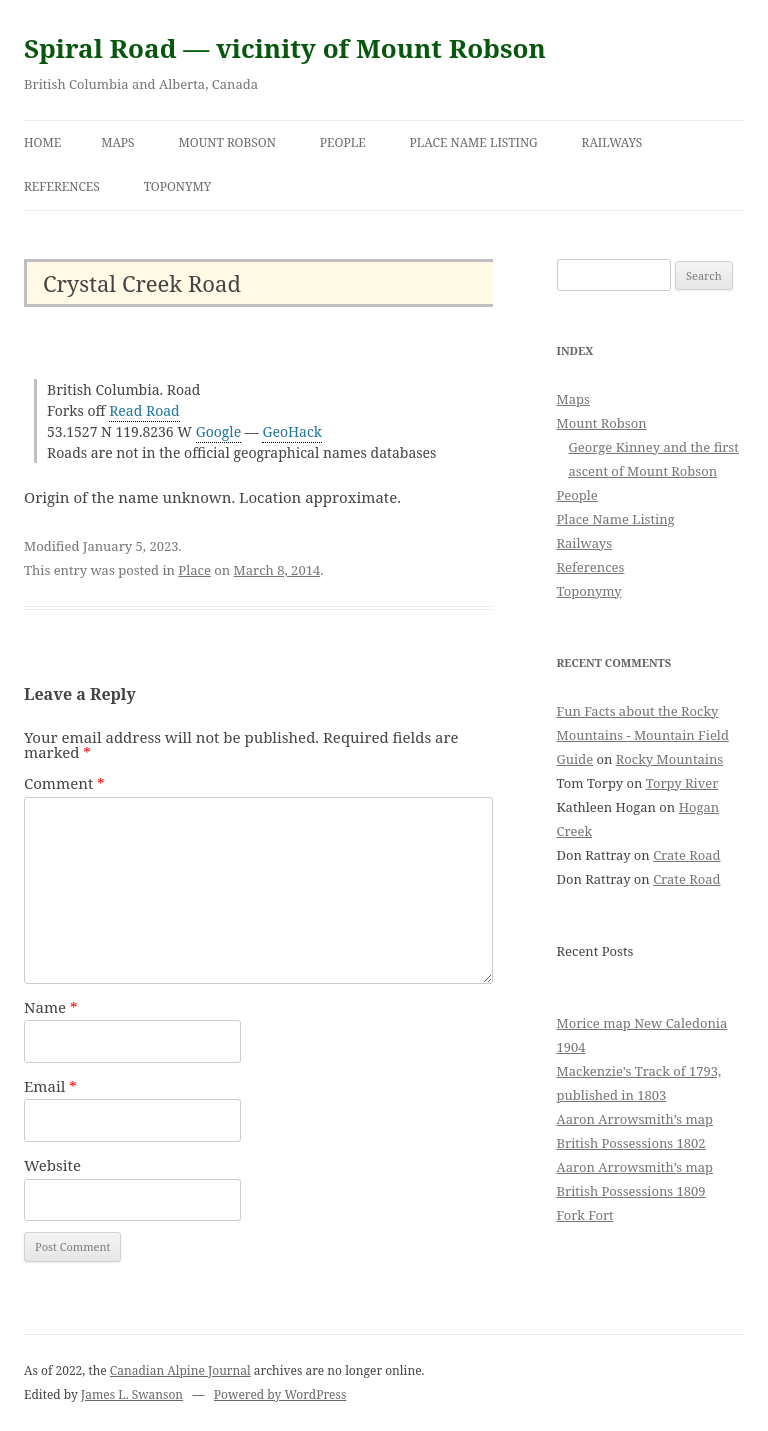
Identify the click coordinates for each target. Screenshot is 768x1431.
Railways (612, 142)
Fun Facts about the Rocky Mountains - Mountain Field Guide (643, 735)
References (62, 186)
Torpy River (682, 783)
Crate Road (686, 855)
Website (52, 1165)
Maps (118, 142)
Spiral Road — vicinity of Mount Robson (285, 48)
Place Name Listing (474, 142)
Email (50, 1086)
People (343, 142)
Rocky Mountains (669, 759)
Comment (64, 783)
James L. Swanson (132, 1394)
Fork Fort (585, 1215)
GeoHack (292, 431)
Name (51, 1007)
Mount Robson (227, 142)
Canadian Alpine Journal (180, 1370)
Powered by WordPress (280, 1394)
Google (219, 431)
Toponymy (178, 186)
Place (194, 570)
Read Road (144, 410)
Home (42, 142)
